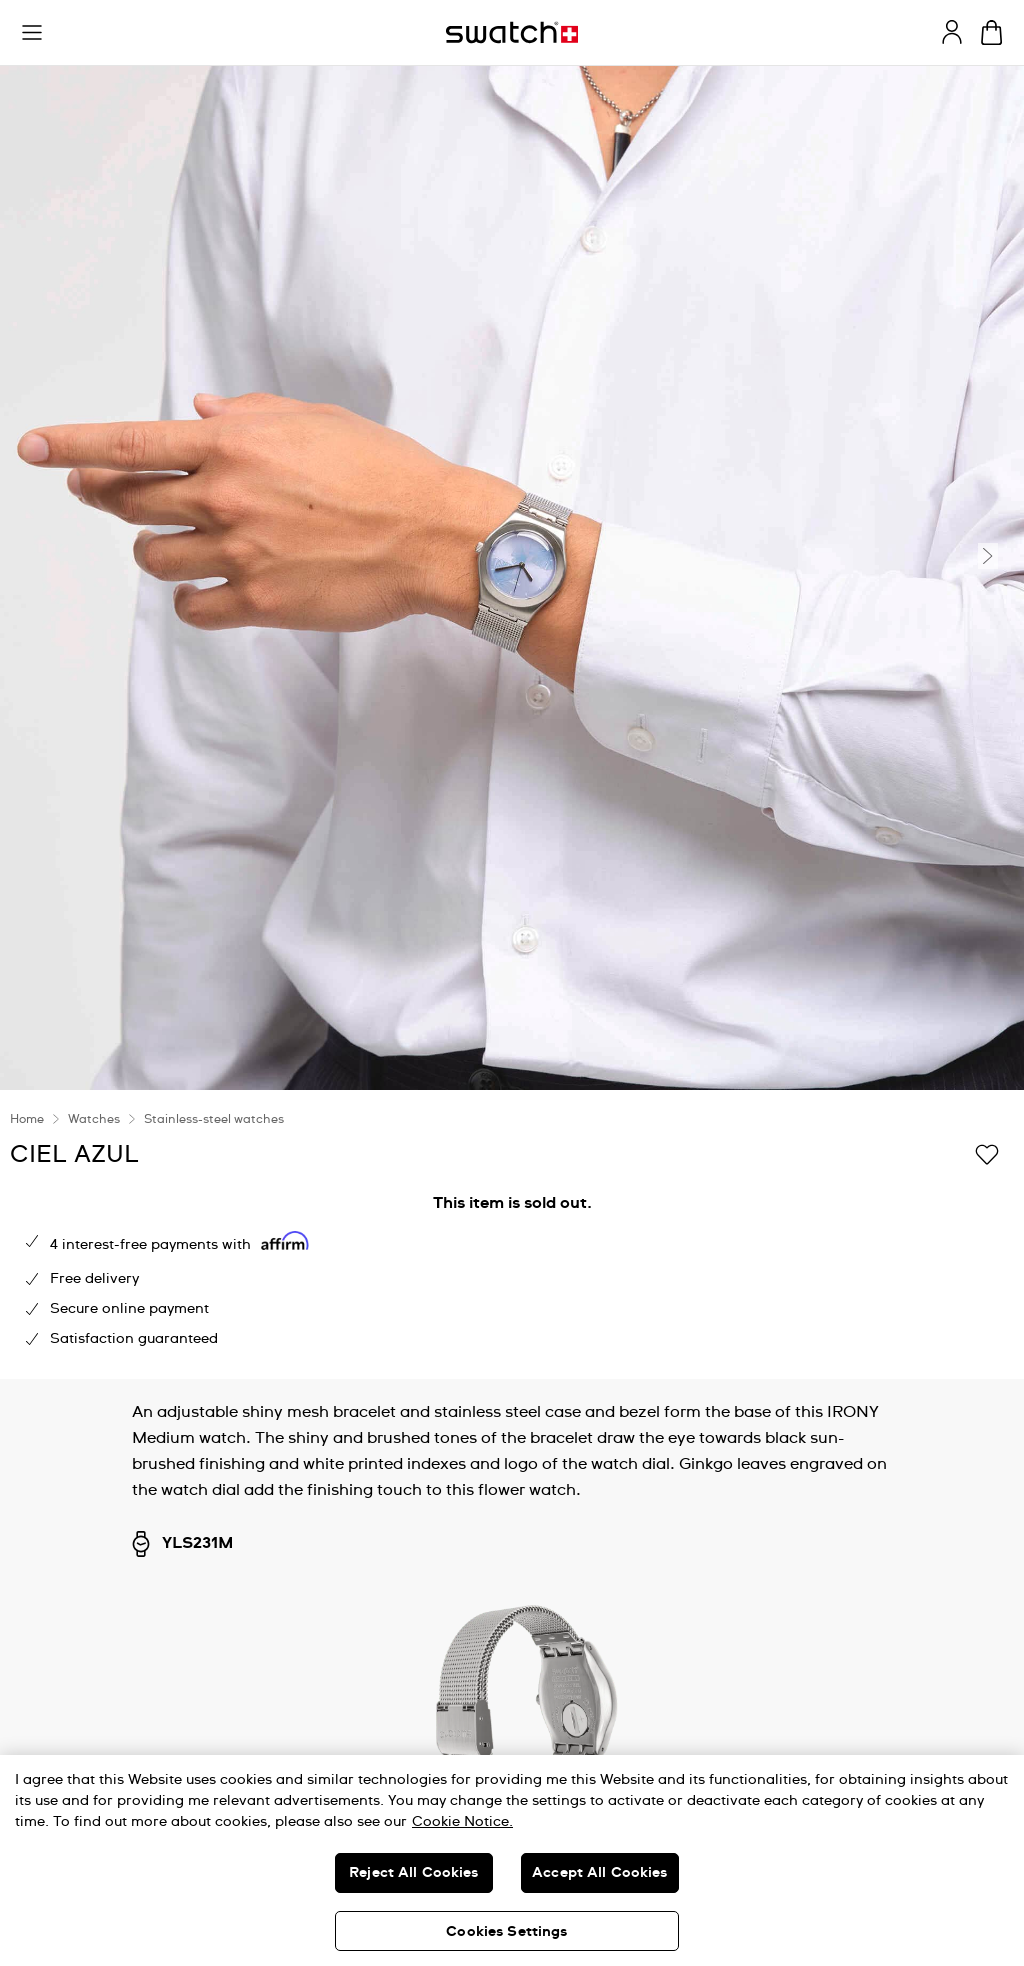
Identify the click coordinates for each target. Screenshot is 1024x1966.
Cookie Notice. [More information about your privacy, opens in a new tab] (462, 1822)
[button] (32, 33)
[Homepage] (512, 32)
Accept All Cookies (600, 1873)
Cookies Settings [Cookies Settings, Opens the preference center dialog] (506, 1932)
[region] (512, 1860)
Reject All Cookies (414, 1873)
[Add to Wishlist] (987, 1153)
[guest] (952, 32)
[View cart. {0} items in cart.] (991, 32)
